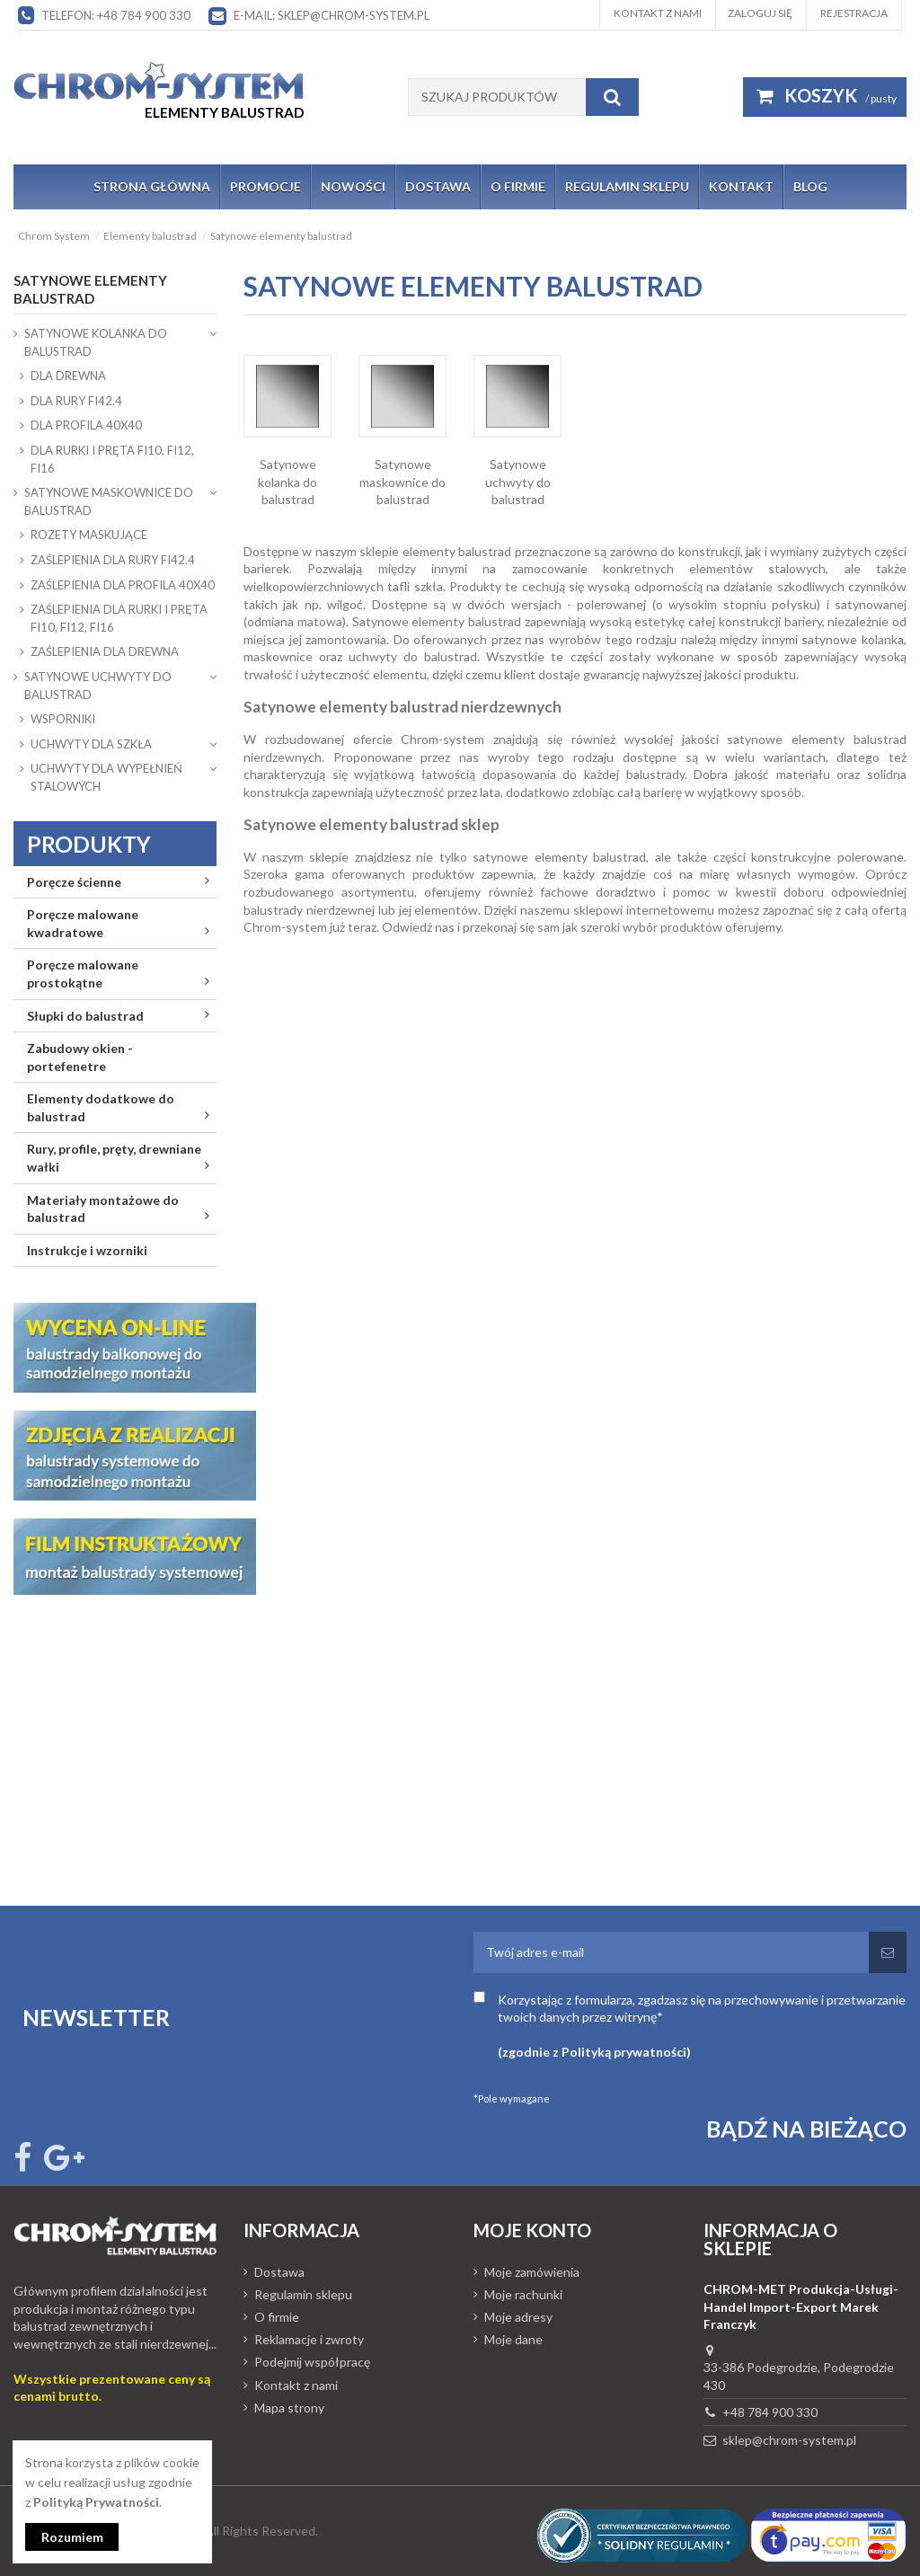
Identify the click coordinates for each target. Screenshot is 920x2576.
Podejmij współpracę (312, 2361)
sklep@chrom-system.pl (789, 2440)
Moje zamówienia (531, 2271)
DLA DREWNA (68, 375)
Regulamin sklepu (303, 2294)
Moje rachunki (523, 2294)
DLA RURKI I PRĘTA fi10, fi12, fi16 (112, 459)
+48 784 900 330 (770, 2412)
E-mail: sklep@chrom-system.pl (331, 15)
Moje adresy (518, 2316)
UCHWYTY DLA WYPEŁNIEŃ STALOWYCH (106, 777)
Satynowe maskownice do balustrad (402, 481)
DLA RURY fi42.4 (76, 401)
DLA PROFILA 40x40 (86, 425)
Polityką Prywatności (96, 2502)
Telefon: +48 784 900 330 (115, 15)
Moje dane (513, 2339)
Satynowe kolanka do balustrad (287, 481)
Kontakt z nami (658, 13)
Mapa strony (289, 2407)
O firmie (276, 2316)
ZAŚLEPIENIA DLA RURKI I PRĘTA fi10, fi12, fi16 (119, 618)
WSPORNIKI (63, 719)
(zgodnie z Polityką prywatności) (594, 2051)
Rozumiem (72, 2537)
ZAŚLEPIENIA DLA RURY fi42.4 (113, 560)
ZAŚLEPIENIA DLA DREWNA (105, 651)
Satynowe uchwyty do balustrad (518, 481)
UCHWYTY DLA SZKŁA (91, 744)
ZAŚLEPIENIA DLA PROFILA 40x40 (123, 585)
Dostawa (279, 2271)
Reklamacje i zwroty (309, 2339)
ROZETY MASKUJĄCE (89, 534)
